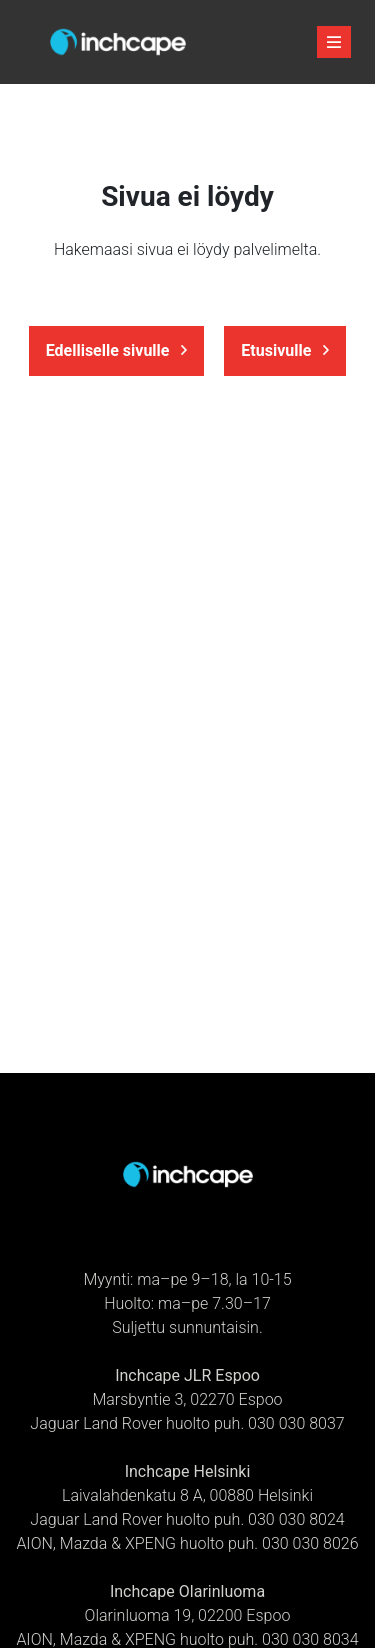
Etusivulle (285, 350)
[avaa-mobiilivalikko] (334, 42)
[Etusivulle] (118, 42)
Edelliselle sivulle (117, 350)
